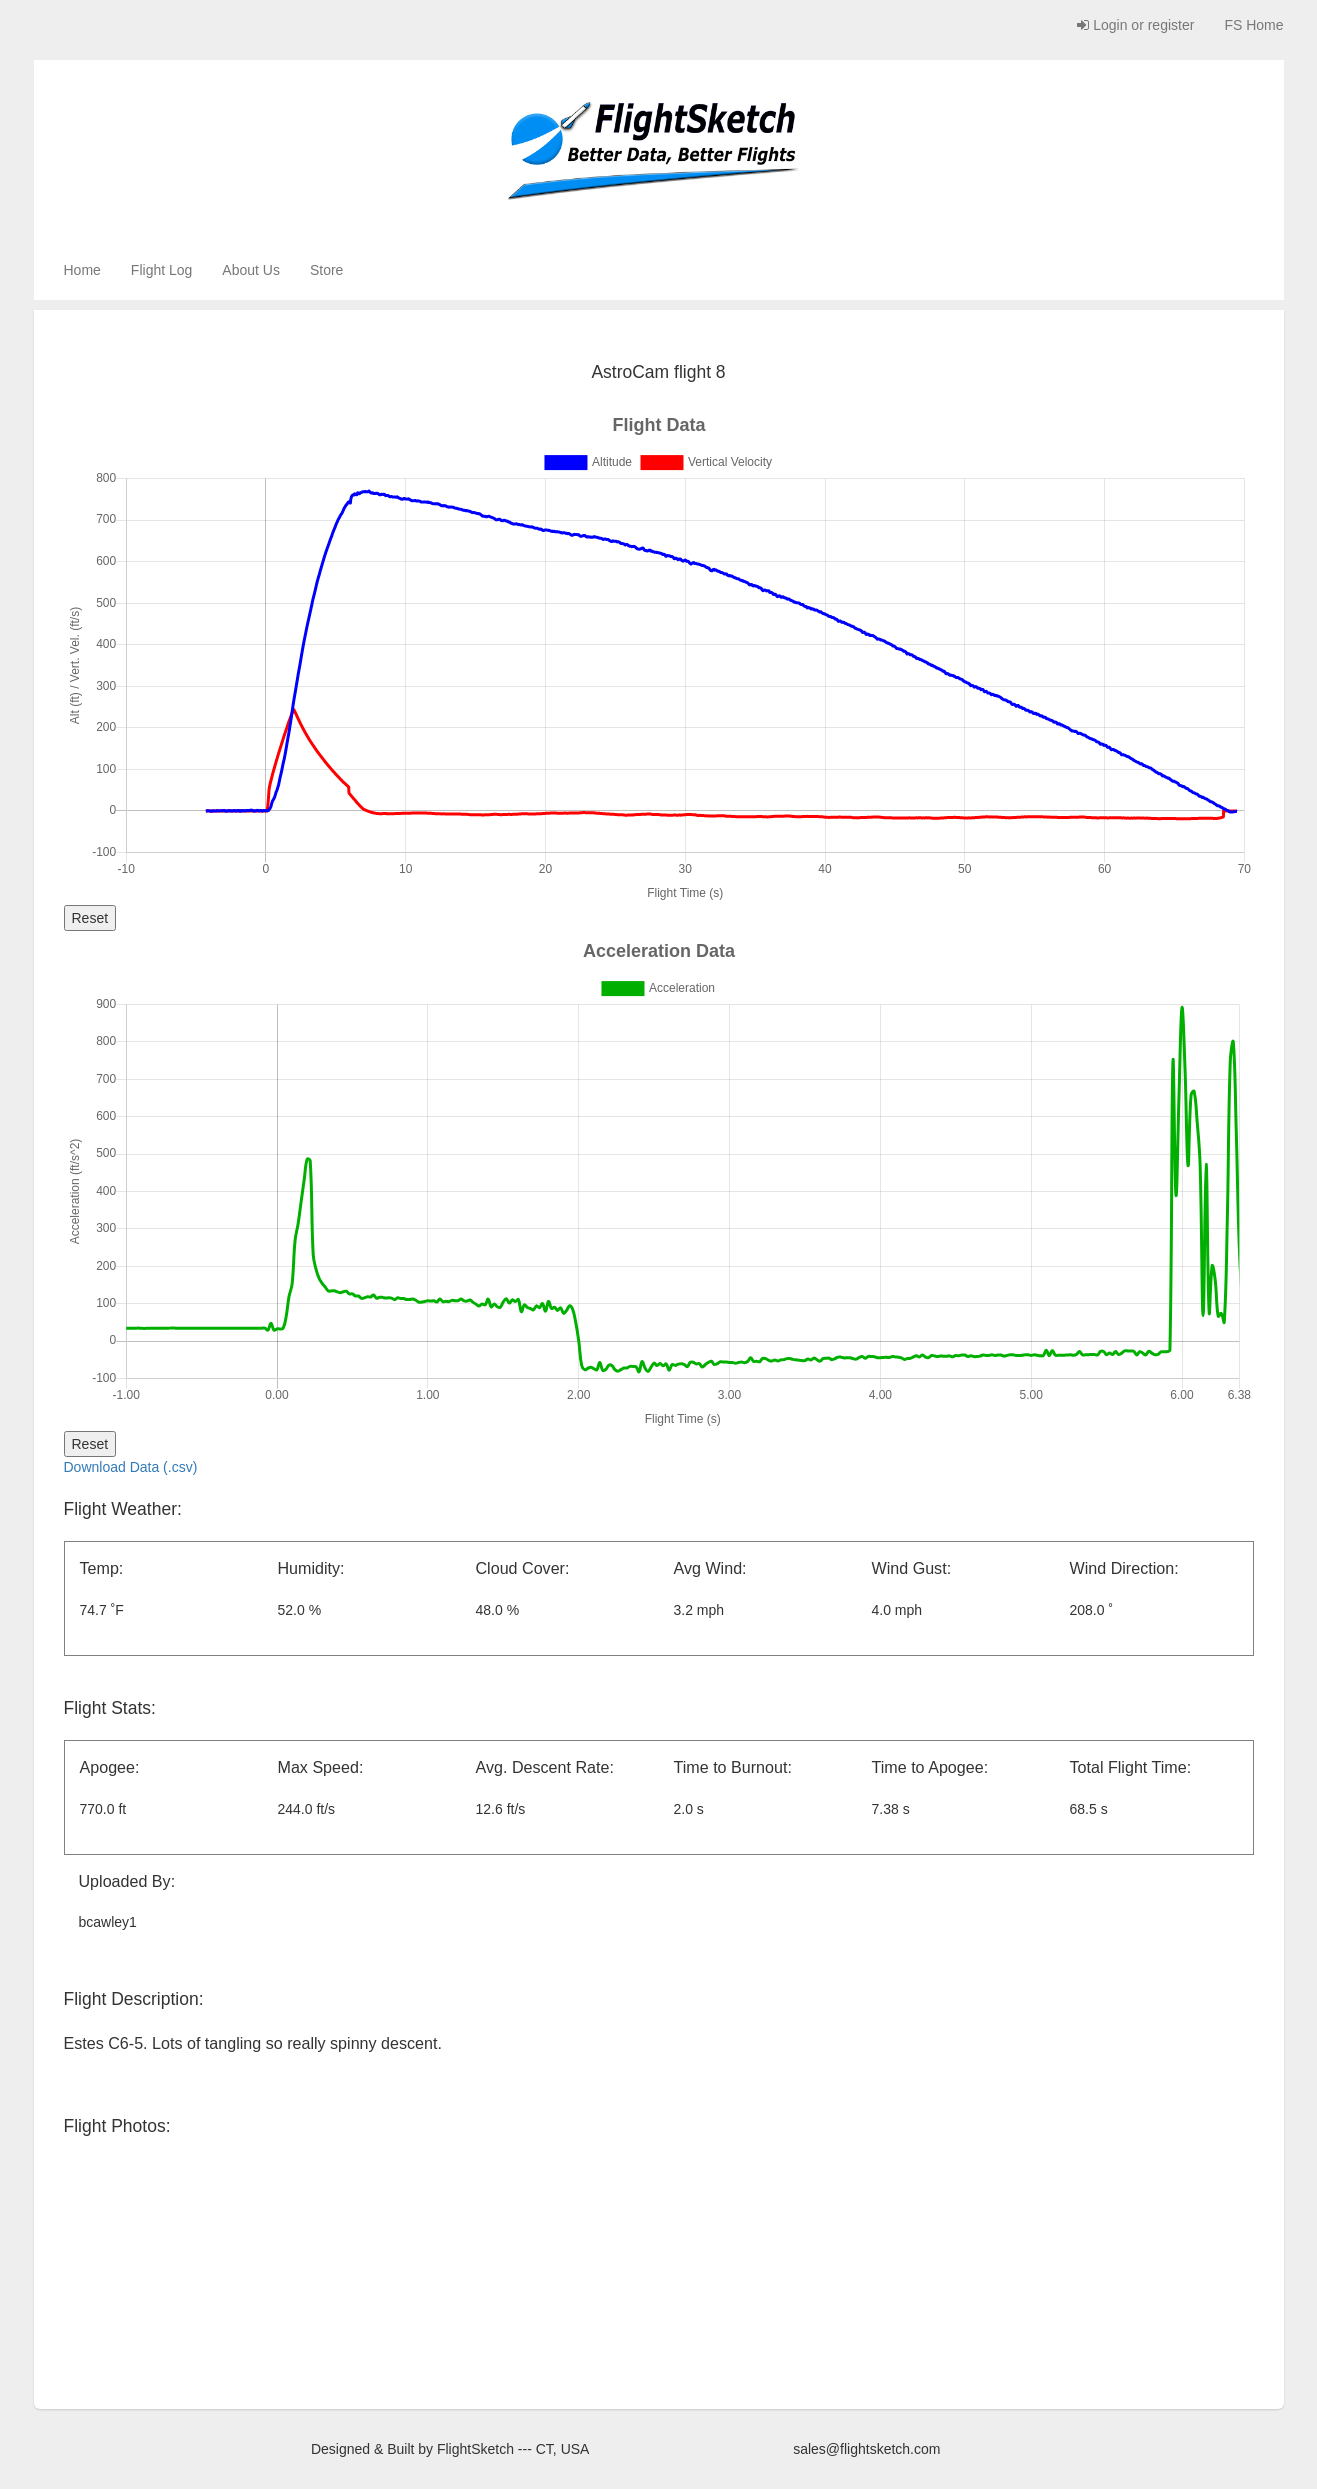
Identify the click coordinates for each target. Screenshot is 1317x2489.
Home (82, 270)
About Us (251, 270)
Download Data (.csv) (131, 1467)
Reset (90, 918)
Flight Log (161, 270)
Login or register (1135, 25)
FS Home (1253, 25)
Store (326, 270)
